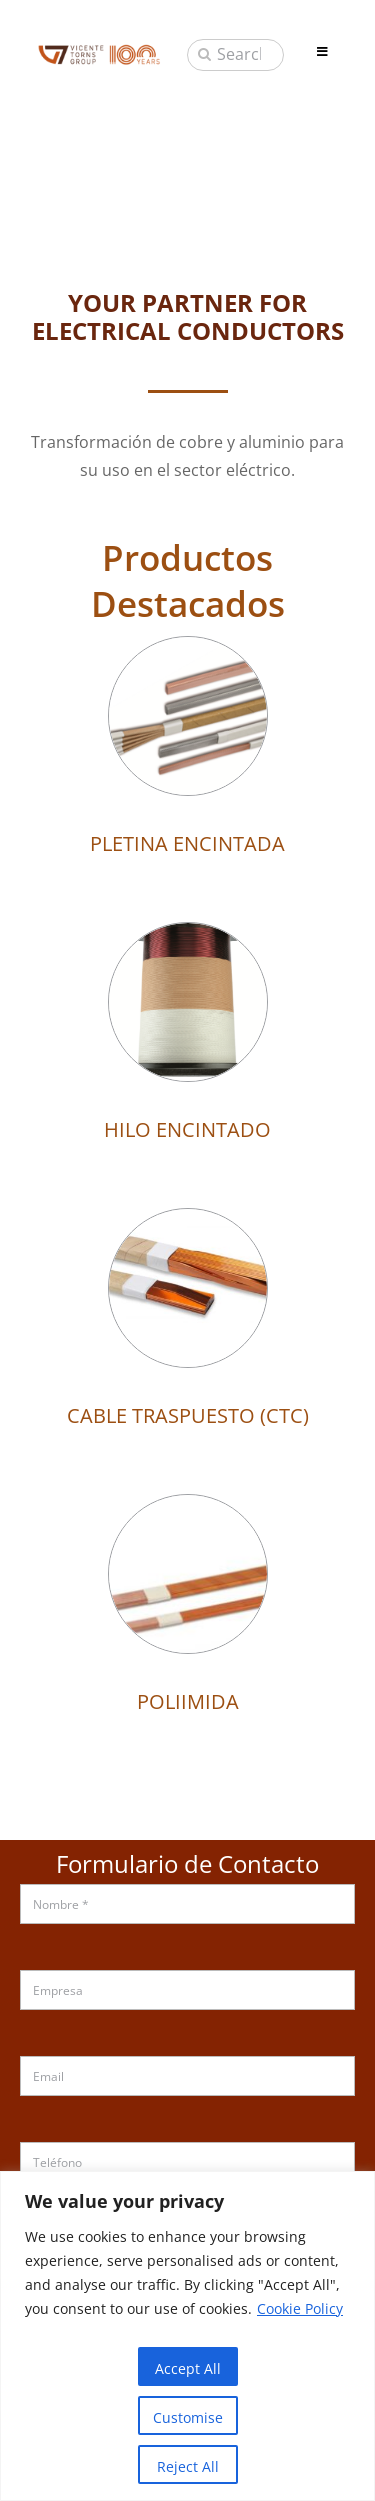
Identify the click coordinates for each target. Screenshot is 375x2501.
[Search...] (235, 55)
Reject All (188, 2466)
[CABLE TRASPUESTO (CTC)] (188, 1223)
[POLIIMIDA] (188, 1509)
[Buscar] (204, 55)
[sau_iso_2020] (99, 51)
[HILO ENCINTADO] (188, 937)
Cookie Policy (300, 2308)
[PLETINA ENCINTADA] (188, 651)
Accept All (188, 2368)
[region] (187, 2336)
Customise (188, 2417)
